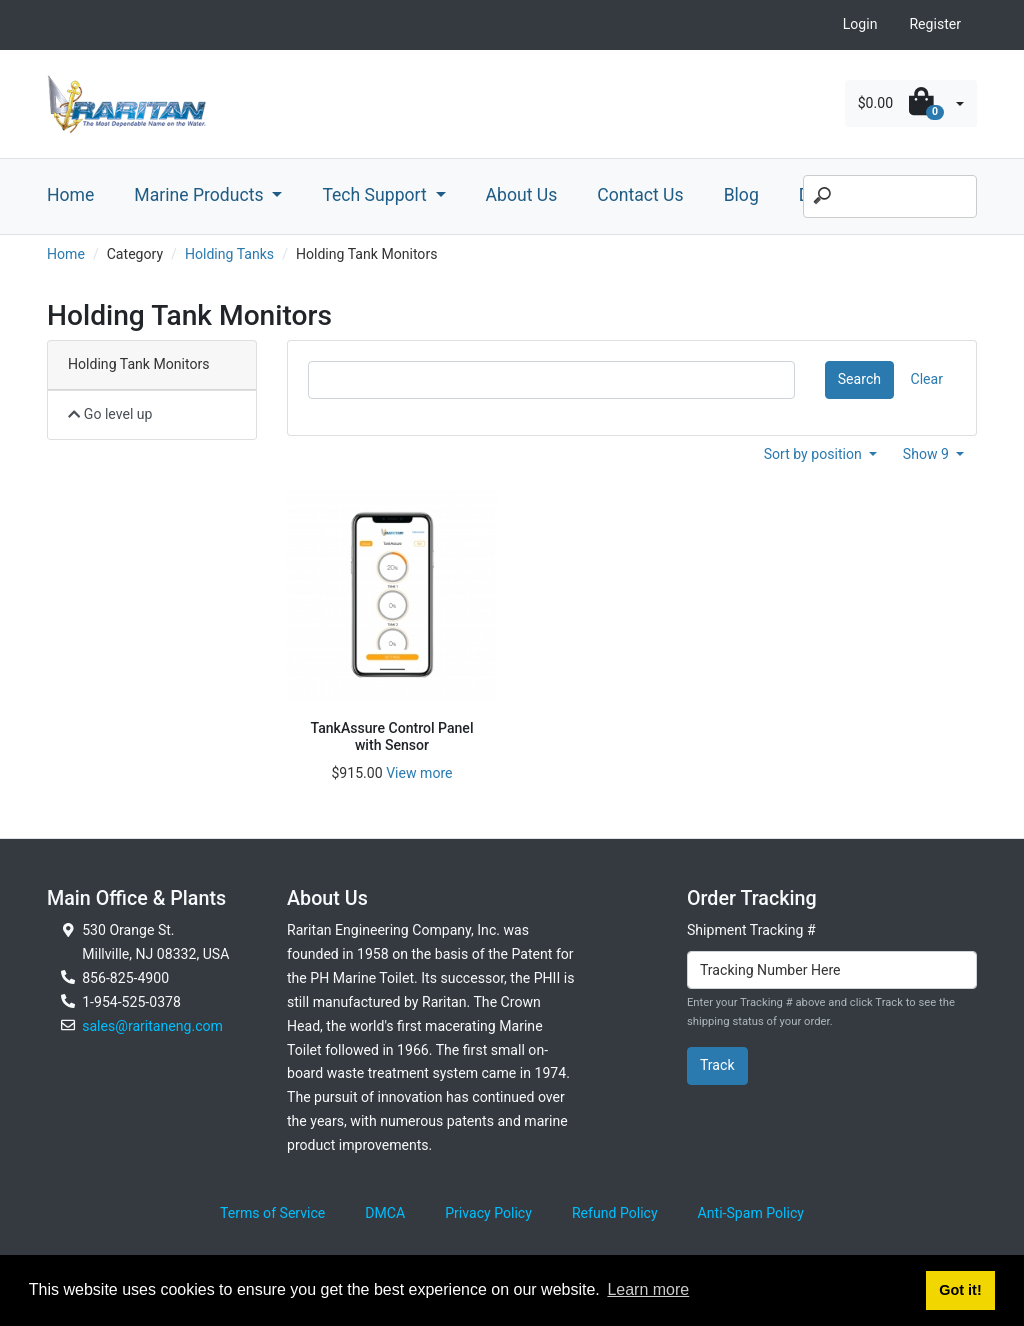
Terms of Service (272, 1213)
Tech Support (376, 195)
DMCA (385, 1213)
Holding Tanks (229, 254)
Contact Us (640, 195)
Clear (927, 379)
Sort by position (815, 454)
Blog (741, 195)
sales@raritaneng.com (152, 1026)
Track (717, 1065)
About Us (522, 195)
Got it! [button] (960, 1290)
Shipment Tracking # (751, 930)
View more (419, 773)
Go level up (110, 414)
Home (70, 195)
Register (935, 24)
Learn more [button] (648, 1289)
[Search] (890, 197)
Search (859, 379)
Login (860, 24)
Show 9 (928, 454)
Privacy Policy (488, 1213)
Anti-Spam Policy (751, 1213)
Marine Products (201, 195)
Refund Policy (615, 1213)
